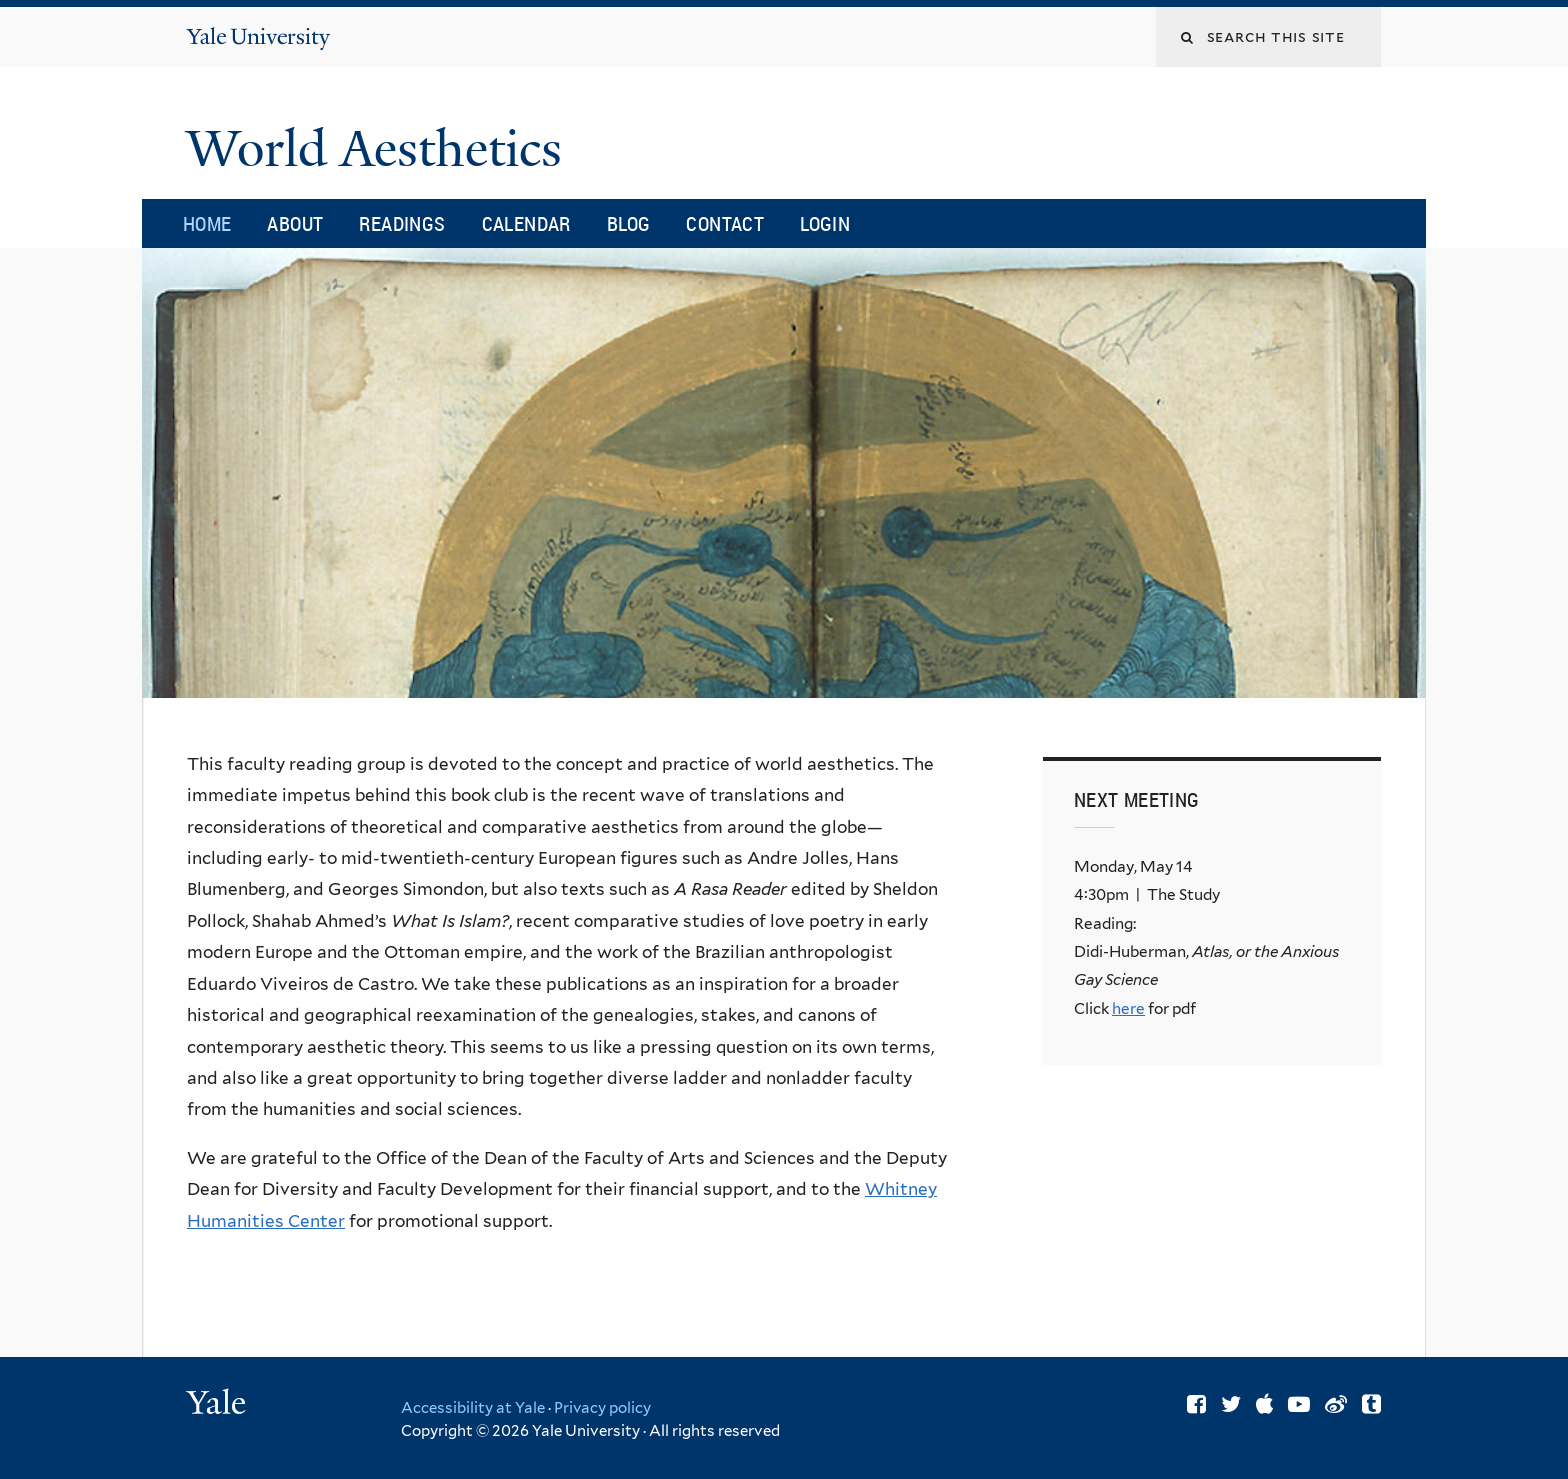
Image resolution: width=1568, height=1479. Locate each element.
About (295, 223)
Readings (402, 223)
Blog (629, 223)
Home (207, 223)
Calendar (526, 223)
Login (825, 223)
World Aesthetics (380, 149)
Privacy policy (602, 1408)
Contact (725, 223)
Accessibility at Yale (473, 1408)
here (1128, 1008)
